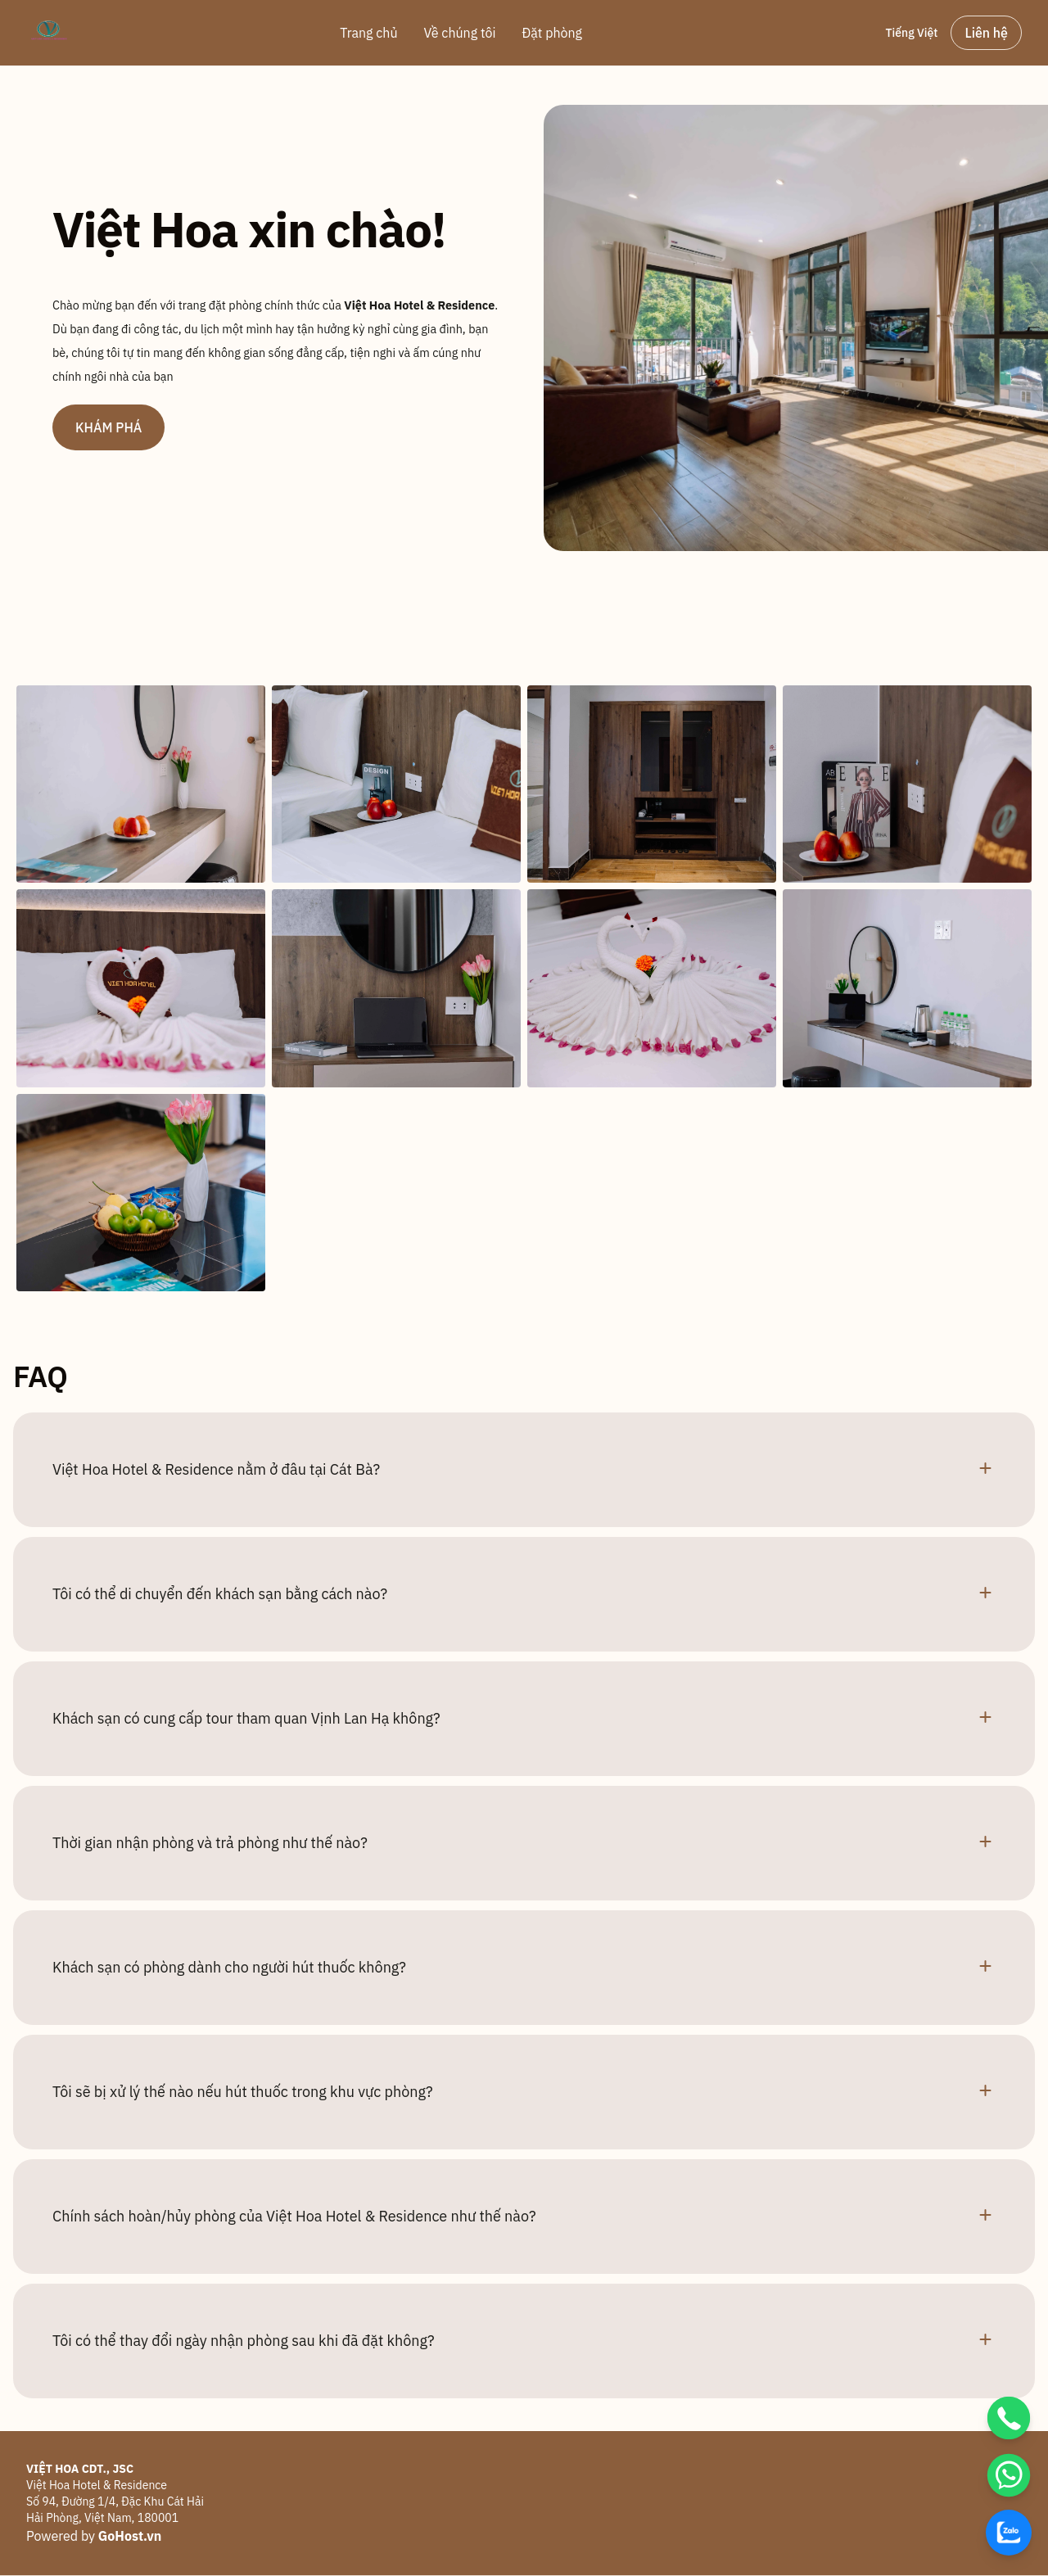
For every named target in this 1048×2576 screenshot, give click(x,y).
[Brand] (49, 33)
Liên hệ (986, 33)
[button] (524, 1469)
